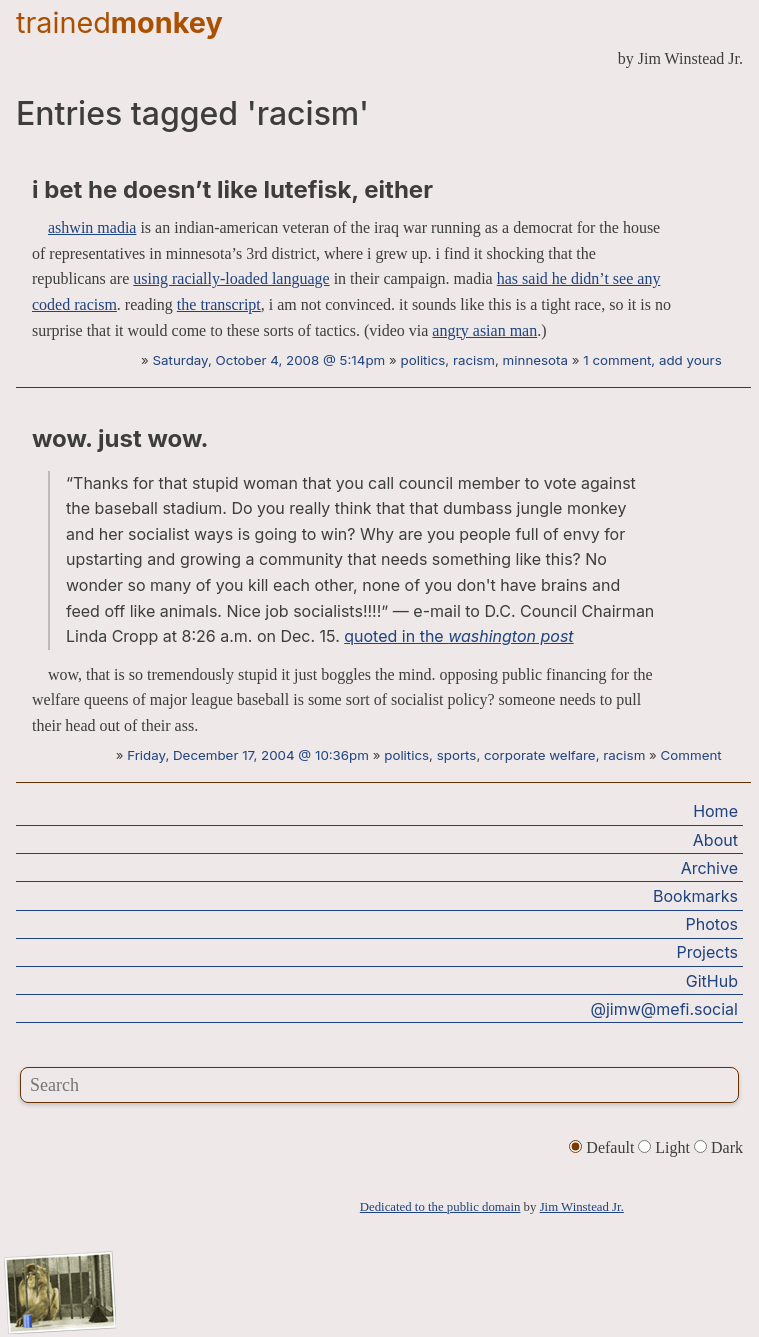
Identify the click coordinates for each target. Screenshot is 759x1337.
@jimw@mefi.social (664, 1009)
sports (457, 755)
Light (666, 1147)
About (715, 840)
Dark (718, 1147)
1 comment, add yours (652, 360)
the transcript (219, 304)
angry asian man (484, 330)
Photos (712, 924)
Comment (691, 755)
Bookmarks (695, 896)
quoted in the (458, 636)
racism (474, 360)
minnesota (535, 360)
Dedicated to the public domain (440, 1207)
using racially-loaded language (231, 278)
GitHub (712, 981)
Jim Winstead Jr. (582, 1207)
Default (603, 1147)
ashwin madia (92, 227)
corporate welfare (540, 755)
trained (119, 22)
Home (715, 811)
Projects (707, 952)
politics (423, 360)
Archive (709, 868)
